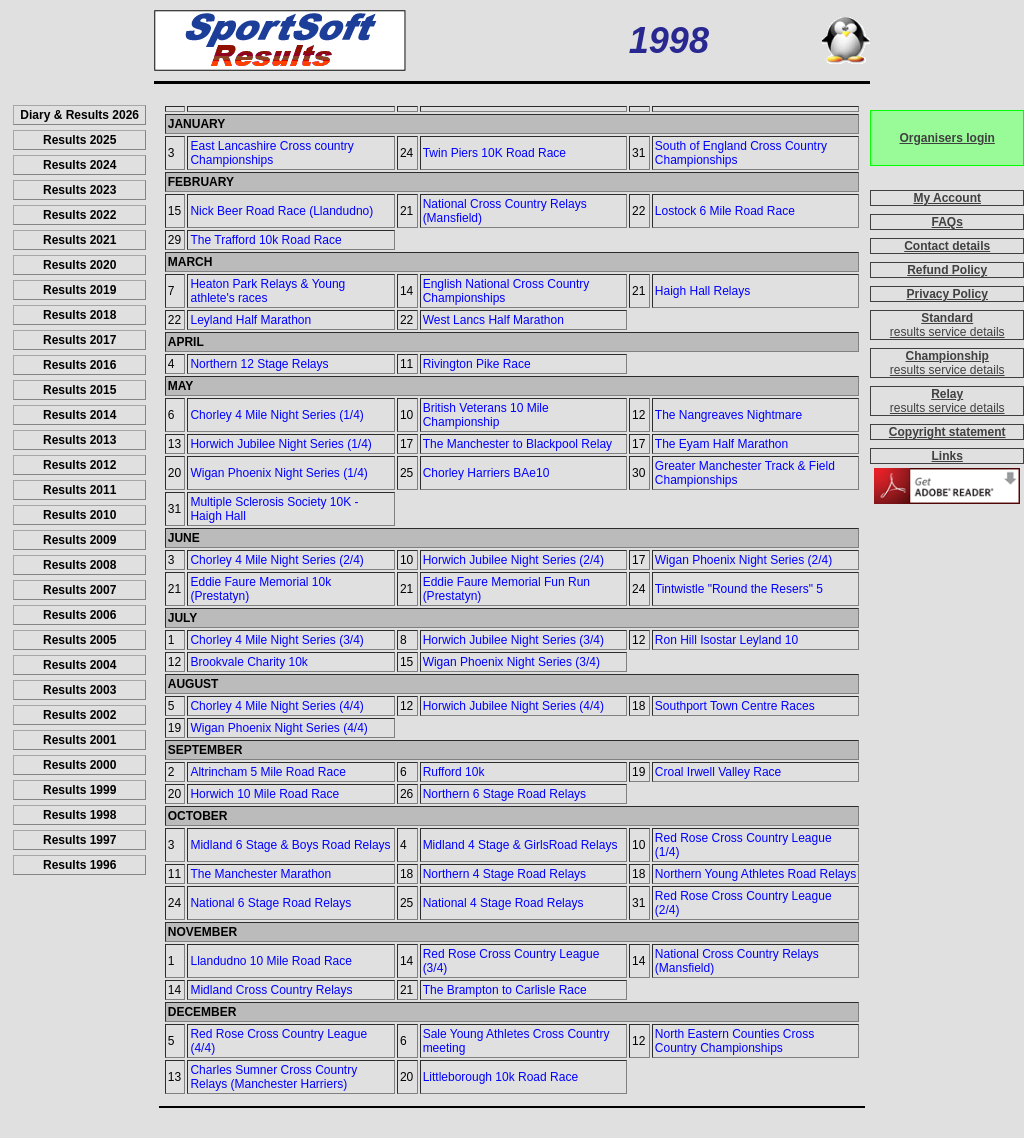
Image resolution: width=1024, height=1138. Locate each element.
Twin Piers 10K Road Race (494, 153)
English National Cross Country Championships (506, 291)
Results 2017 (79, 340)
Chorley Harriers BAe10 (486, 473)
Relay (947, 394)
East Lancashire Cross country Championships (271, 153)
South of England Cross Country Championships (741, 153)
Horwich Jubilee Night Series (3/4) (513, 640)
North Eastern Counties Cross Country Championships (734, 1041)
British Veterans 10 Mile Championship (486, 415)
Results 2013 (79, 440)
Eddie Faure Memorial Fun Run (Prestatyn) (506, 589)
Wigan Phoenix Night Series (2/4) (743, 560)
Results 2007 (79, 590)
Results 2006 (79, 615)
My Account (947, 198)
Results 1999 (79, 790)
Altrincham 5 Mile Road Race (267, 772)
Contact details (947, 246)
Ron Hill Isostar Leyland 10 (726, 640)
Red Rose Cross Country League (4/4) (278, 1041)
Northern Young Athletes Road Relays (755, 874)
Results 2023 (79, 190)
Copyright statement (947, 432)
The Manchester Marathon (260, 874)
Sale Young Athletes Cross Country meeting (516, 1041)
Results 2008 (79, 565)
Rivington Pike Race (477, 364)
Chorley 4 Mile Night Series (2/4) (276, 560)
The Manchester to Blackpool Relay (517, 444)
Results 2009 (79, 540)
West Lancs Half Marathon (493, 320)
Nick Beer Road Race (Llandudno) (281, 211)
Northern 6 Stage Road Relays (504, 794)
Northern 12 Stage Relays (259, 364)
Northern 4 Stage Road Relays (504, 874)
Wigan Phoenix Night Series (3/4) (511, 662)
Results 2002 (79, 715)
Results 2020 (79, 265)
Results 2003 (79, 690)
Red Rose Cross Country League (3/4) (511, 961)
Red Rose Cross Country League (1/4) (743, 845)
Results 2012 (79, 465)
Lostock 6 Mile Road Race (725, 211)
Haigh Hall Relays (702, 291)
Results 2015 (79, 390)
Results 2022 (79, 215)
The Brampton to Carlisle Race (505, 990)
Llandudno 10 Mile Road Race (270, 961)
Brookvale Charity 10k (248, 662)
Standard (947, 318)
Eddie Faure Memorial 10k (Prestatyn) (260, 589)
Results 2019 (79, 290)
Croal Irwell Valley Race (718, 772)
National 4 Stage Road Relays (503, 903)
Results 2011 (79, 490)
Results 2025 (79, 140)
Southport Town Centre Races (735, 706)
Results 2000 (79, 765)
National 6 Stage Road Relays (270, 903)
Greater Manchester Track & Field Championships (745, 473)
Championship (947, 356)
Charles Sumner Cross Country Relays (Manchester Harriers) (273, 1077)
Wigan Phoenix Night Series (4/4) (278, 728)
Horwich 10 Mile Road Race (264, 794)
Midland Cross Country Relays (271, 990)
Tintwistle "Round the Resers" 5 (739, 589)
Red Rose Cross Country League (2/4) (743, 903)
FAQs (947, 222)
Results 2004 (79, 665)
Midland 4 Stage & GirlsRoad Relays (520, 845)
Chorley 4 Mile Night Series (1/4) (276, 415)
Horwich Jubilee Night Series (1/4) (280, 444)
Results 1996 (79, 865)
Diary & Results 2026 (79, 115)
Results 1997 (79, 840)
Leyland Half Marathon (250, 320)
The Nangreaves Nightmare (728, 415)
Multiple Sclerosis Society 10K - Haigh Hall (274, 509)
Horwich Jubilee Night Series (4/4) (513, 706)
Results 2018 (79, 315)
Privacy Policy (947, 294)
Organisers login (947, 138)
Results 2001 (79, 740)
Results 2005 (79, 640)
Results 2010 (79, 515)
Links (947, 456)
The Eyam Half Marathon (721, 444)
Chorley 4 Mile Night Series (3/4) (276, 640)
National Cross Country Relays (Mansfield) (505, 211)
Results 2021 (79, 240)
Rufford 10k (454, 772)
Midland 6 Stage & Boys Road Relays (290, 845)
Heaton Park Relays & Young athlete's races (267, 291)
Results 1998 (79, 815)
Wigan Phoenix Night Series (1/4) (278, 473)
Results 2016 (79, 365)
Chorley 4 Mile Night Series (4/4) (276, 706)
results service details (947, 332)
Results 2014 (79, 415)
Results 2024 (79, 165)
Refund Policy (947, 270)
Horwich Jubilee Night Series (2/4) (513, 560)
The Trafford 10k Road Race (265, 240)
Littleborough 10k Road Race (500, 1077)
